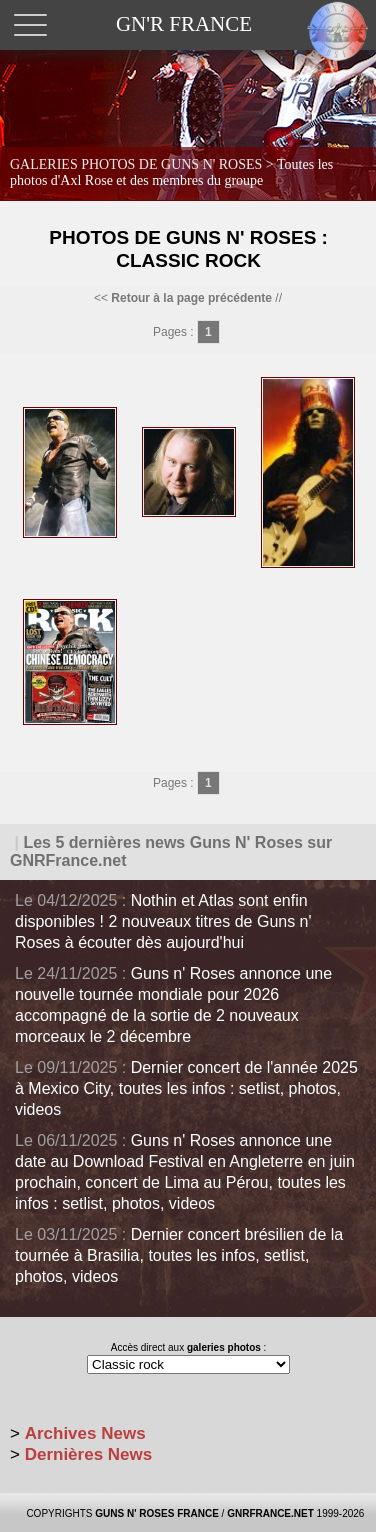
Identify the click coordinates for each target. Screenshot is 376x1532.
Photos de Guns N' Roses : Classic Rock (188, 249)
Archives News (85, 1433)
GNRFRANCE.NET (270, 1513)
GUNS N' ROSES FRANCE (157, 1513)
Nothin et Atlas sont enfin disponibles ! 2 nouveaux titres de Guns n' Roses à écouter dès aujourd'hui (163, 921)
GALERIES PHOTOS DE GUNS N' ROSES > (171, 172)
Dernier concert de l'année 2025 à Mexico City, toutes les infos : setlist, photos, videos (186, 1088)
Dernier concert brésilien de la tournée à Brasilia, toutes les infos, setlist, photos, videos (179, 1255)
